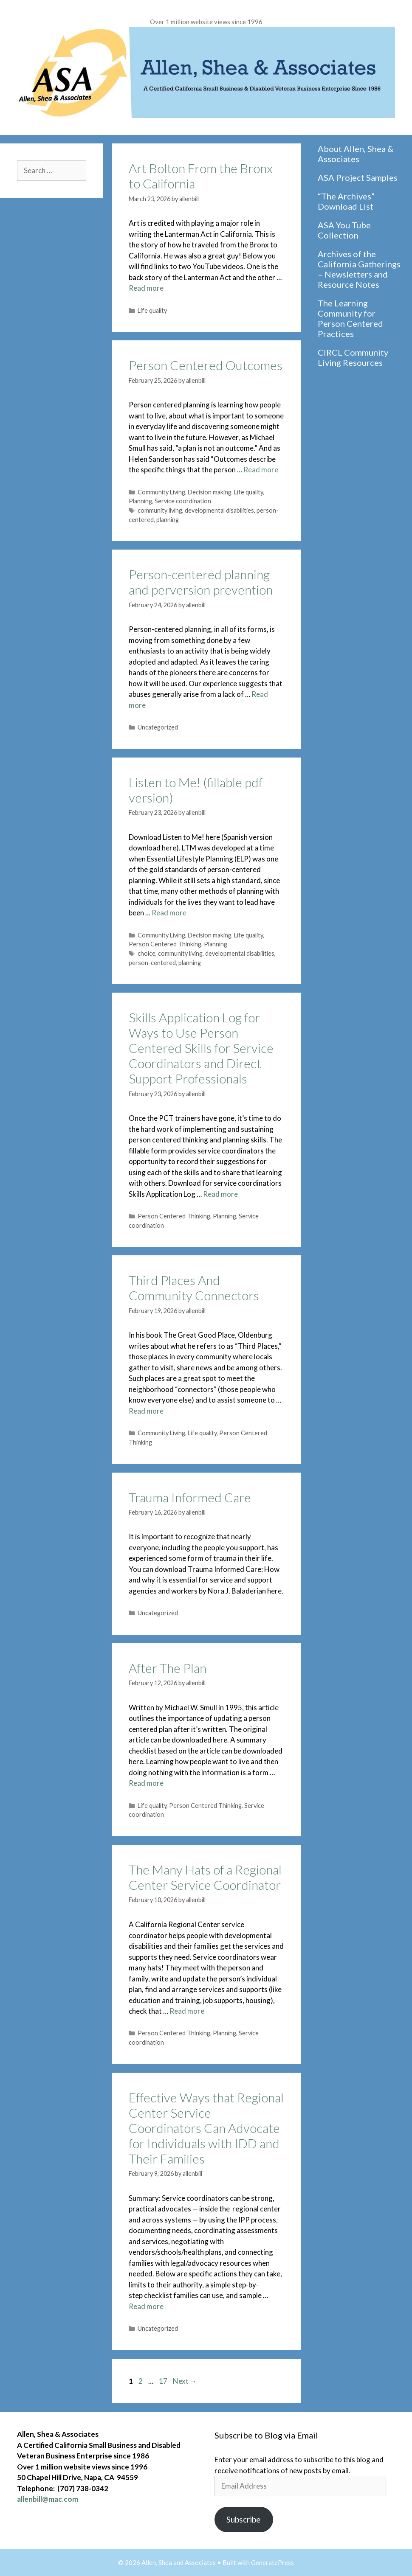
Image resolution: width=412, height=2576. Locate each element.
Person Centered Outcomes (205, 365)
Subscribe (243, 2519)
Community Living (161, 492)
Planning (140, 501)
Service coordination (183, 501)
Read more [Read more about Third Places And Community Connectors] (146, 1410)
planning (167, 519)
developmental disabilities (219, 510)
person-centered (152, 962)
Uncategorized (158, 727)
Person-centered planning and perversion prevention (201, 582)
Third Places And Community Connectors (194, 1287)
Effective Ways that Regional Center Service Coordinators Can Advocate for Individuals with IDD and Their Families (206, 2128)
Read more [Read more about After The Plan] (146, 1783)
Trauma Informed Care (190, 1497)
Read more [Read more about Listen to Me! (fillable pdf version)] (169, 912)
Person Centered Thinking (165, 944)
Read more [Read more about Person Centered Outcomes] (260, 469)
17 (163, 2381)
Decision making (209, 492)
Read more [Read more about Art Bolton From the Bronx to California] (146, 287)
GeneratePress (272, 2562)
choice (146, 953)
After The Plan (167, 1667)
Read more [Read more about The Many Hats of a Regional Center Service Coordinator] (186, 2010)
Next (185, 2381)
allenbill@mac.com (47, 2499)
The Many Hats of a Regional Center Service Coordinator (205, 1877)
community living (160, 510)
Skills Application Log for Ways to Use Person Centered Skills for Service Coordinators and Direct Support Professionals (201, 1048)
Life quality (152, 310)
